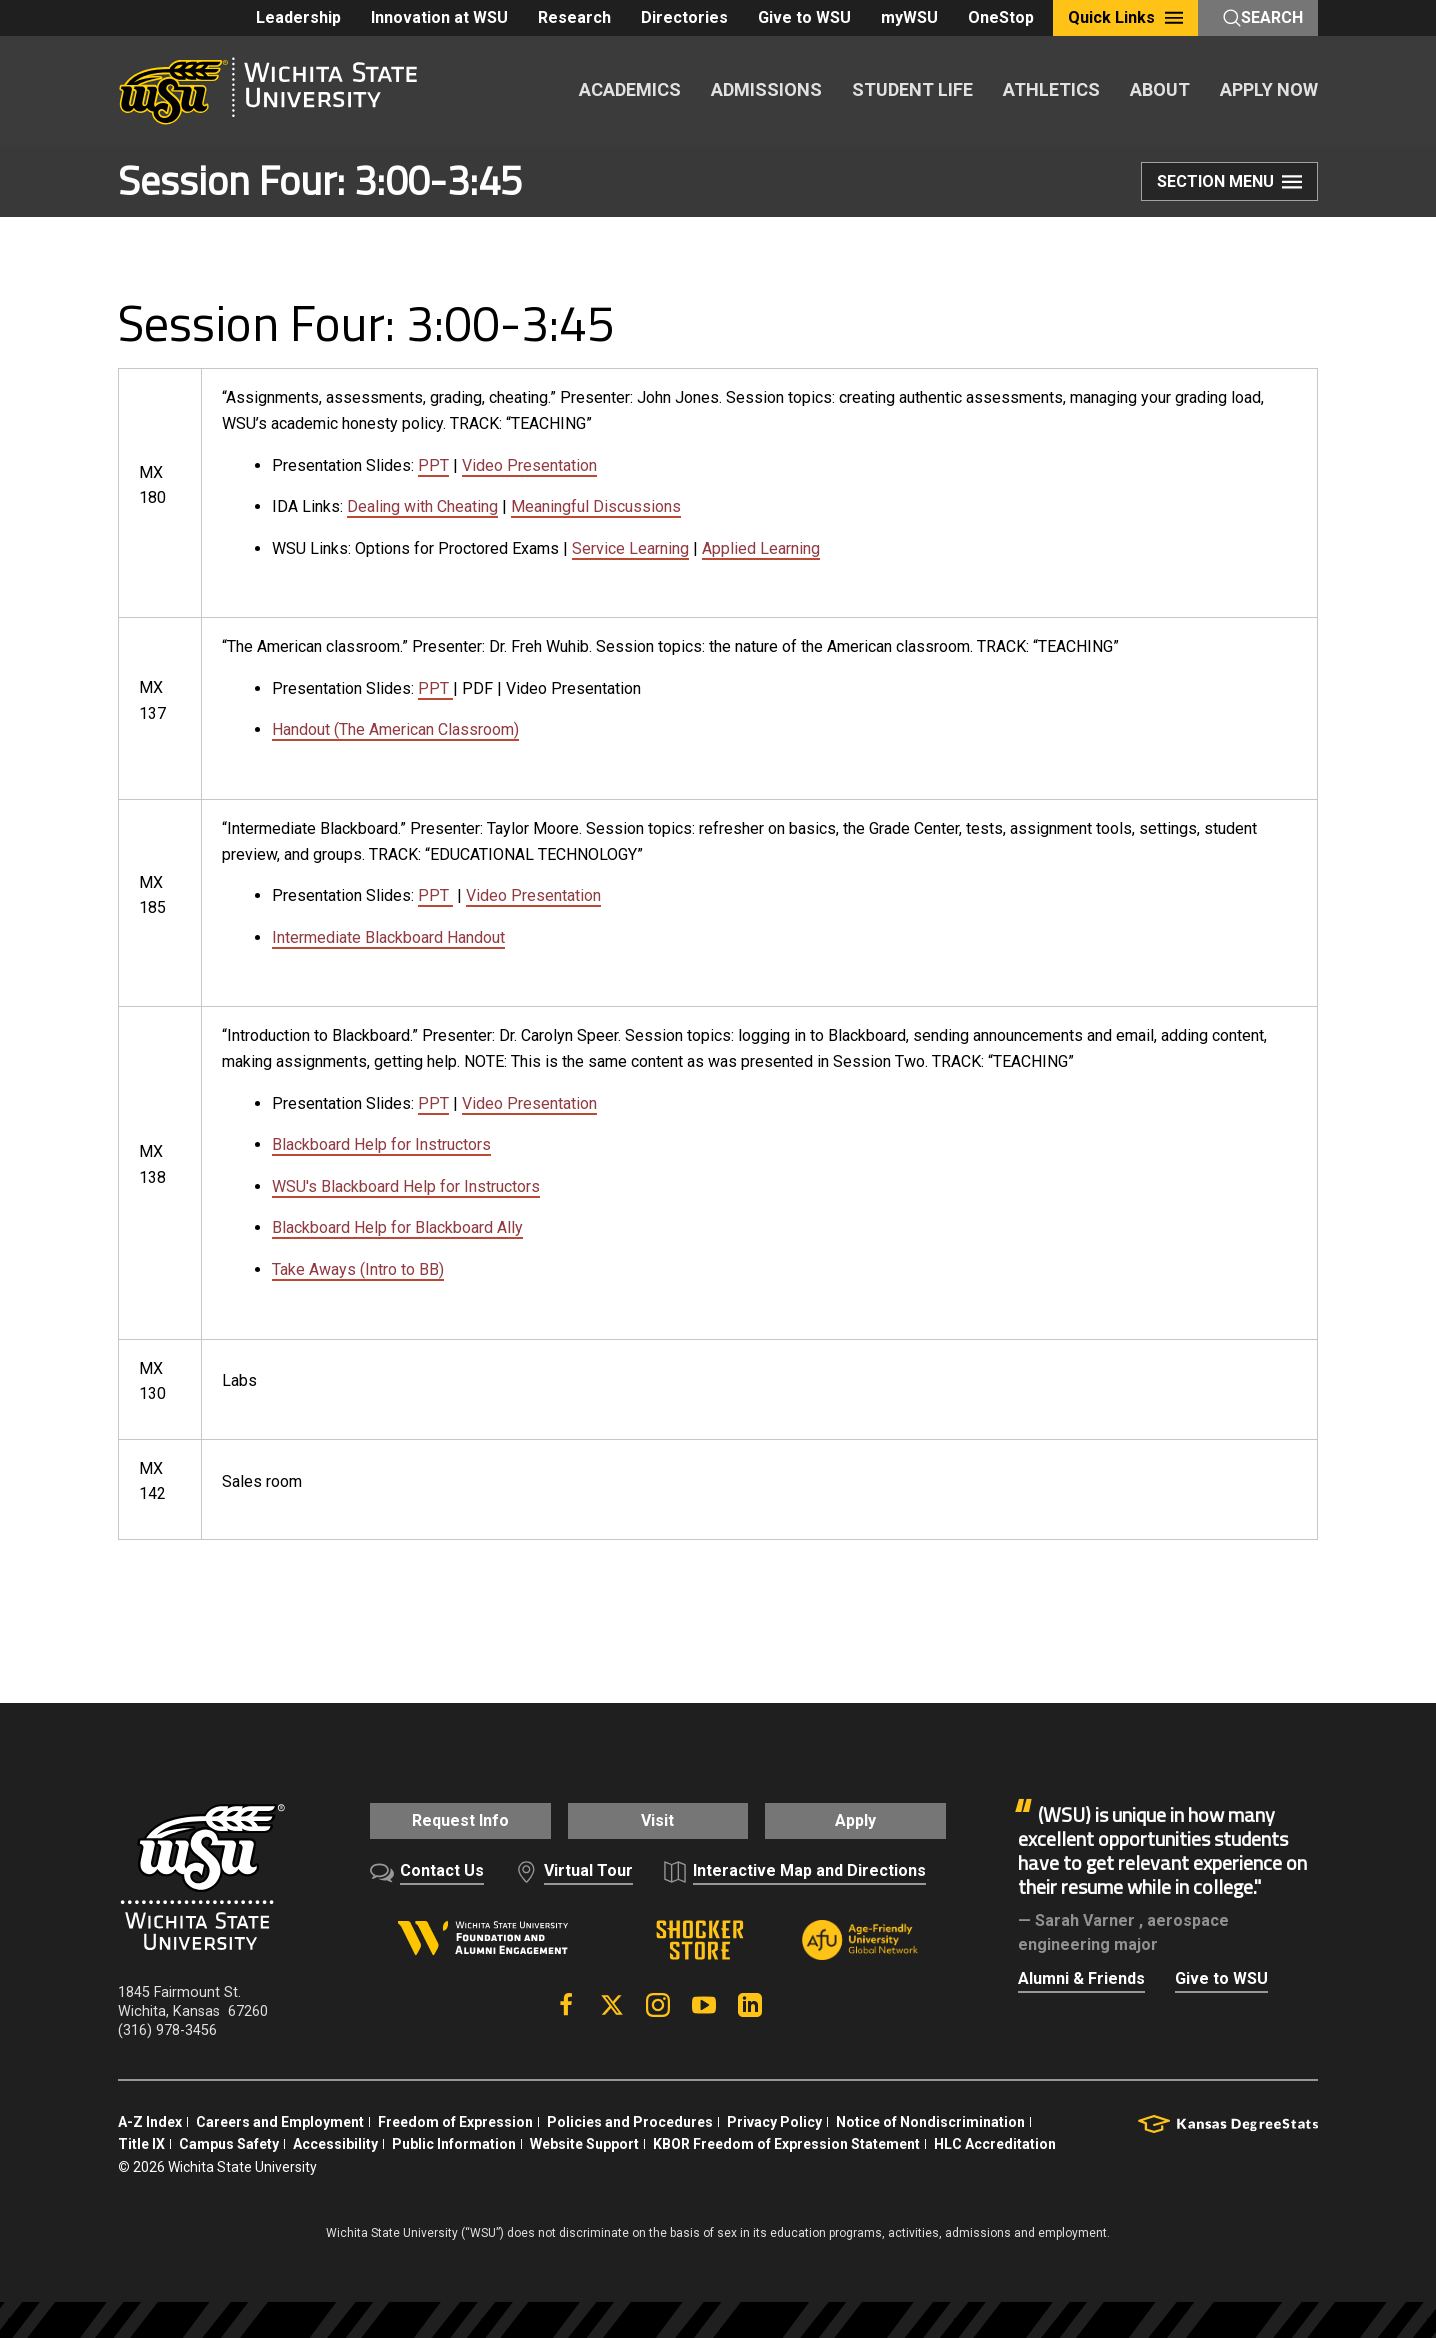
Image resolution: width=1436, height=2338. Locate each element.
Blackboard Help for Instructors (381, 1144)
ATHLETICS (1051, 89)
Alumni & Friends (1081, 1978)
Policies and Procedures (630, 2118)
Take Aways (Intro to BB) (358, 1269)
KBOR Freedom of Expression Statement (786, 2140)
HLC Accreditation (995, 2140)
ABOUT (1160, 89)
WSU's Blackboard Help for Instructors (406, 1186)
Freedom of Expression (455, 2118)
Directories (684, 17)
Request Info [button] (447, 1820)
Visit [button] (657, 1820)
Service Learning (630, 548)
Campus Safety (229, 2140)
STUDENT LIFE (912, 89)
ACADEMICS (630, 89)
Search (1263, 17)
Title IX (141, 2140)
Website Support (584, 2140)
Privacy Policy (774, 2118)
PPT (433, 465)
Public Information (454, 2140)
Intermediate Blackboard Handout (388, 937)
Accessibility (335, 2140)
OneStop (1001, 17)
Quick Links (1125, 17)
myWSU (909, 17)
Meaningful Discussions (596, 506)
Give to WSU (804, 17)
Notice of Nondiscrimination (930, 2118)
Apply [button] (868, 1820)
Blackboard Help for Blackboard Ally (397, 1227)
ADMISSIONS (766, 89)
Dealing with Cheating (422, 506)
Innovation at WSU (439, 17)
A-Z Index (150, 2118)
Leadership (298, 17)
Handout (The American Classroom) (395, 729)
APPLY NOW (1269, 89)
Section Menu (1229, 184)
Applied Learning (761, 548)
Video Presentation (529, 465)
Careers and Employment (280, 2118)
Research (574, 17)
